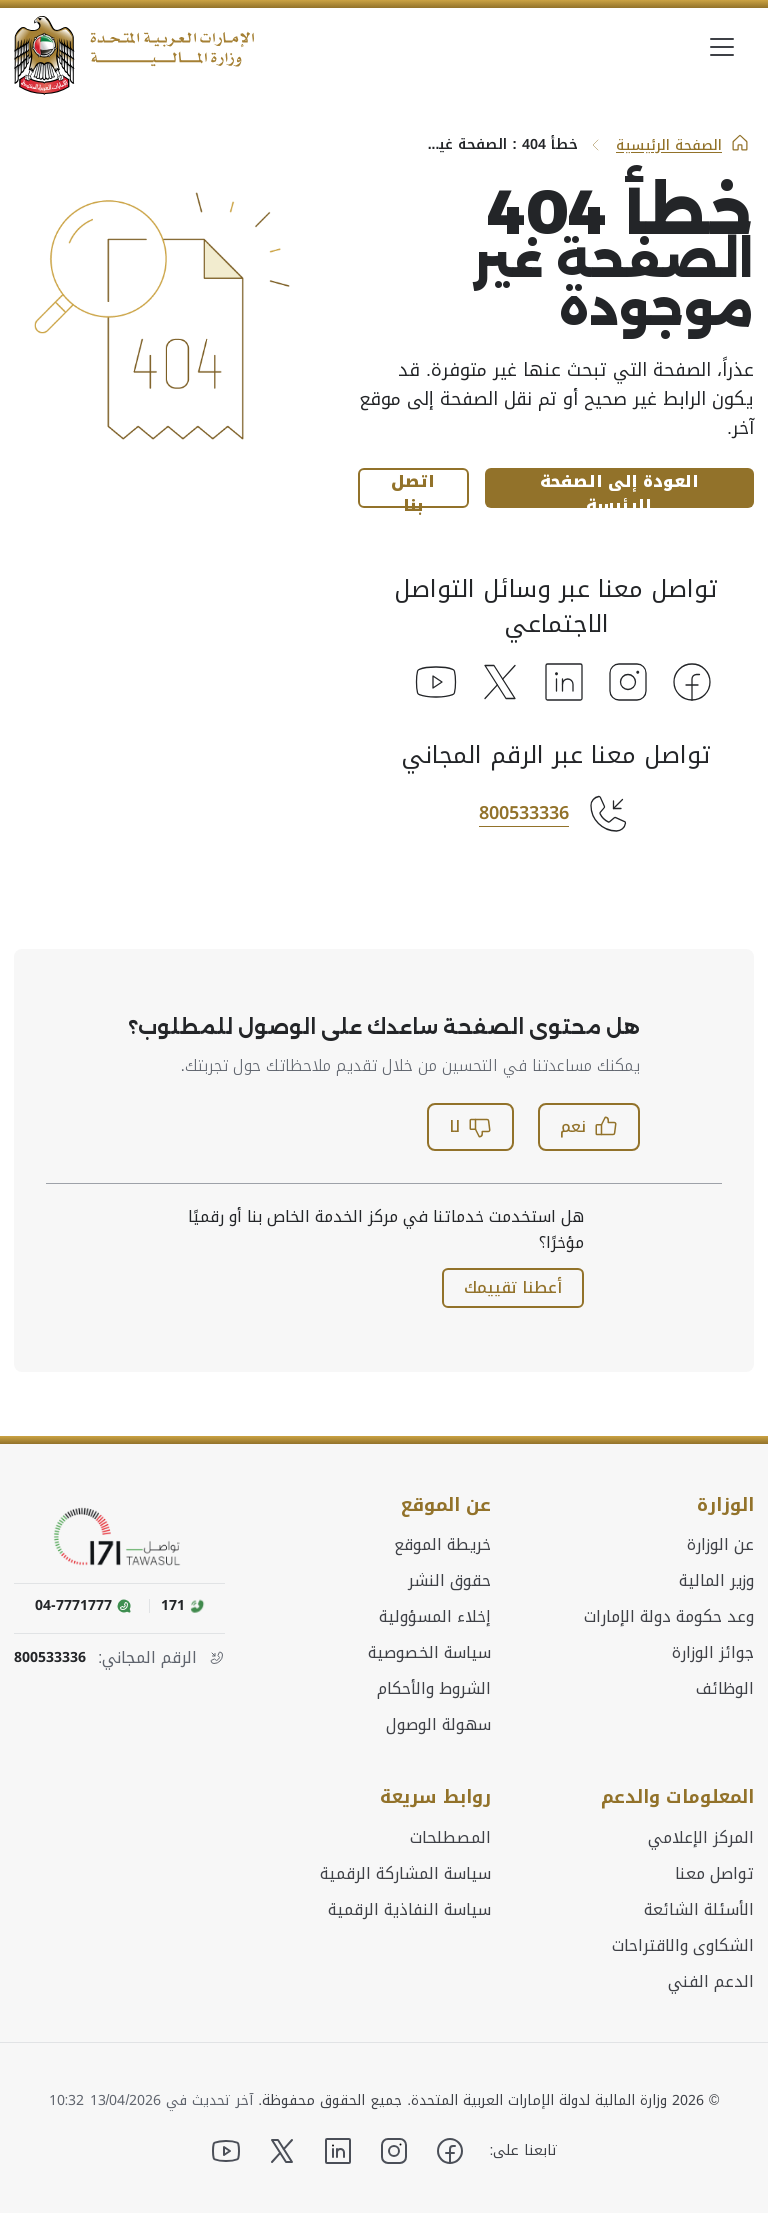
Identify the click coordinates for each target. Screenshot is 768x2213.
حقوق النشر (449, 1580)
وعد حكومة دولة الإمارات (669, 1616)
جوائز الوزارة (713, 1652)
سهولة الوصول (438, 1724)
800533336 (524, 813)
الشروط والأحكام (434, 1688)
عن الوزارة (720, 1544)
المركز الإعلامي (701, 1836)
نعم (589, 1126)
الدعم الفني (711, 1980)
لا (470, 1126)
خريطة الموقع (442, 1544)
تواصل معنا (714, 1872)
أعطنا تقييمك (513, 1287)
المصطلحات (450, 1836)
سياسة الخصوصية (429, 1652)
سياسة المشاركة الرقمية (405, 1872)
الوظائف (725, 1688)
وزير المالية (716, 1580)
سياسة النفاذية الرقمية (409, 1908)
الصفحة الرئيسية (683, 145)
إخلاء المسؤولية (435, 1616)
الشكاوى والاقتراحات (683, 1944)
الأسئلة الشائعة (699, 1908)
